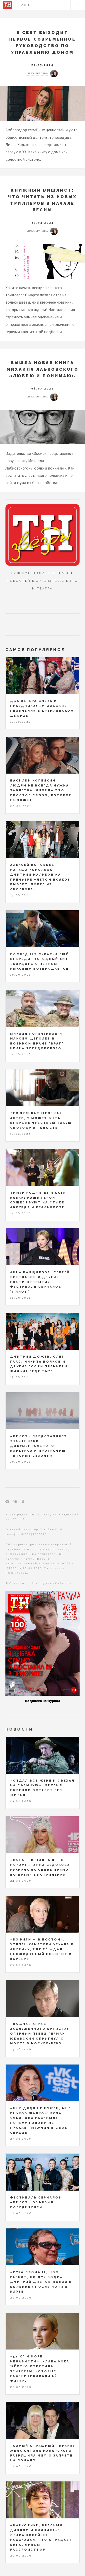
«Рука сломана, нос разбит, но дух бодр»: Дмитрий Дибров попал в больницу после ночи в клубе (41, 2281)
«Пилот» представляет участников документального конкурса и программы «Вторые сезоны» (38, 1445)
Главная (25, 5)
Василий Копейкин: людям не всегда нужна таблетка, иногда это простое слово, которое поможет (41, 790)
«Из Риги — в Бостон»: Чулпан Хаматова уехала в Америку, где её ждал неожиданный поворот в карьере (42, 1949)
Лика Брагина (37, 73)
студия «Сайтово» (55, 1583)
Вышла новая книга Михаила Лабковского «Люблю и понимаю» (43, 369)
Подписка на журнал (42, 1700)
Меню (77, 5)
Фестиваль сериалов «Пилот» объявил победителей (36, 2202)
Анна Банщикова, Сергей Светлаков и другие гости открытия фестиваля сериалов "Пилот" (40, 1282)
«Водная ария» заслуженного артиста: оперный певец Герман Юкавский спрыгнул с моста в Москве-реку (39, 2033)
